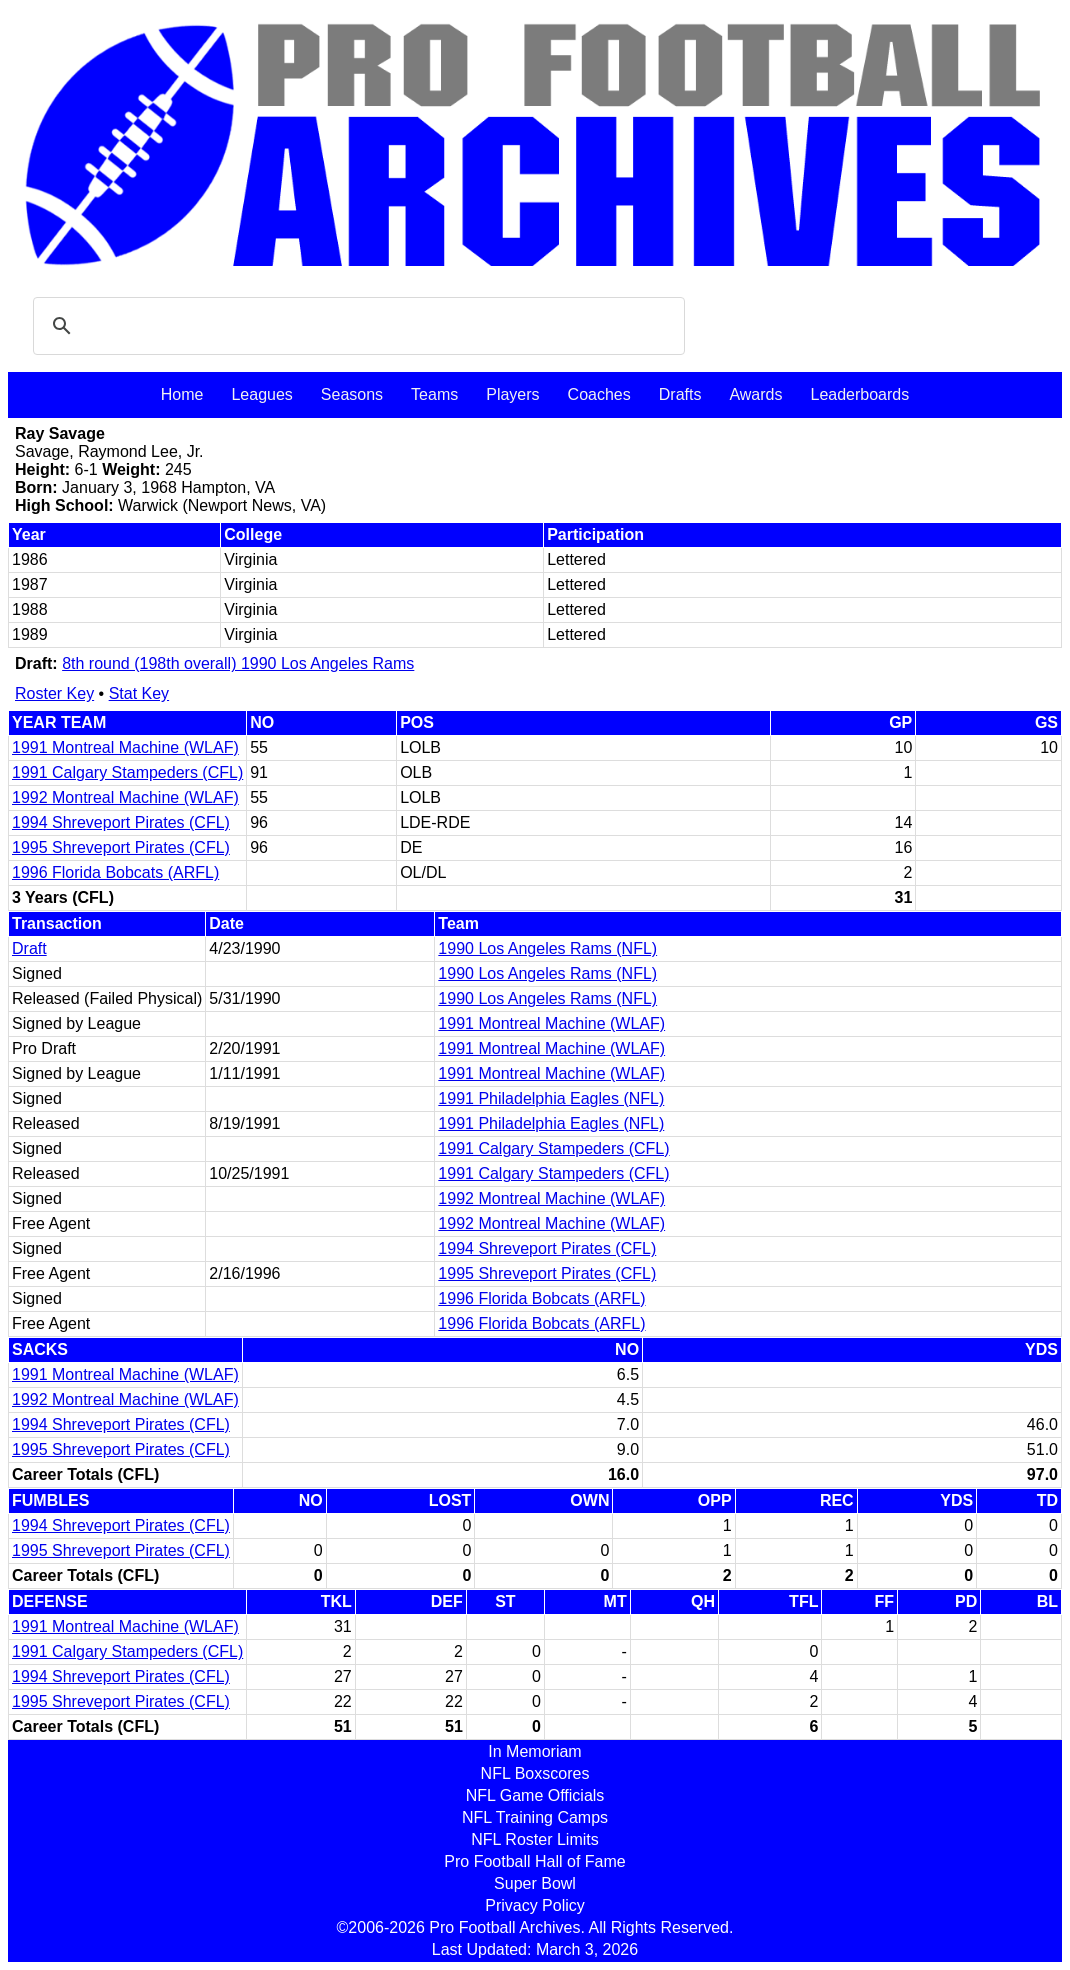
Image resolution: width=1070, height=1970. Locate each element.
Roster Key (54, 693)
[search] (356, 326)
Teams (434, 394)
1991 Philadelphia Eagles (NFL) (551, 1098)
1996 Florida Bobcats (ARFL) (115, 872)
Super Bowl (535, 1883)
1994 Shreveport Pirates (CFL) (121, 822)
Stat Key (139, 693)
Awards (755, 394)
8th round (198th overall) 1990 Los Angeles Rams (238, 663)
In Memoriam (534, 1751)
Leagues (261, 394)
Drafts (680, 394)
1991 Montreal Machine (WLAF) (125, 747)
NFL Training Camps (535, 1817)
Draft (29, 948)
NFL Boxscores (535, 1773)
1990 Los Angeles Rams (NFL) (547, 948)
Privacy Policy (535, 1905)
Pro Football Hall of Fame (534, 1861)
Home (182, 394)
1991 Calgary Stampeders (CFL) (127, 772)
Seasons (352, 394)
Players (512, 394)
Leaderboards (859, 394)
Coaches (599, 394)
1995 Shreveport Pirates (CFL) (121, 847)
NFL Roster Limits (534, 1839)
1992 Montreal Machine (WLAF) (125, 797)
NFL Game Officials (535, 1795)
